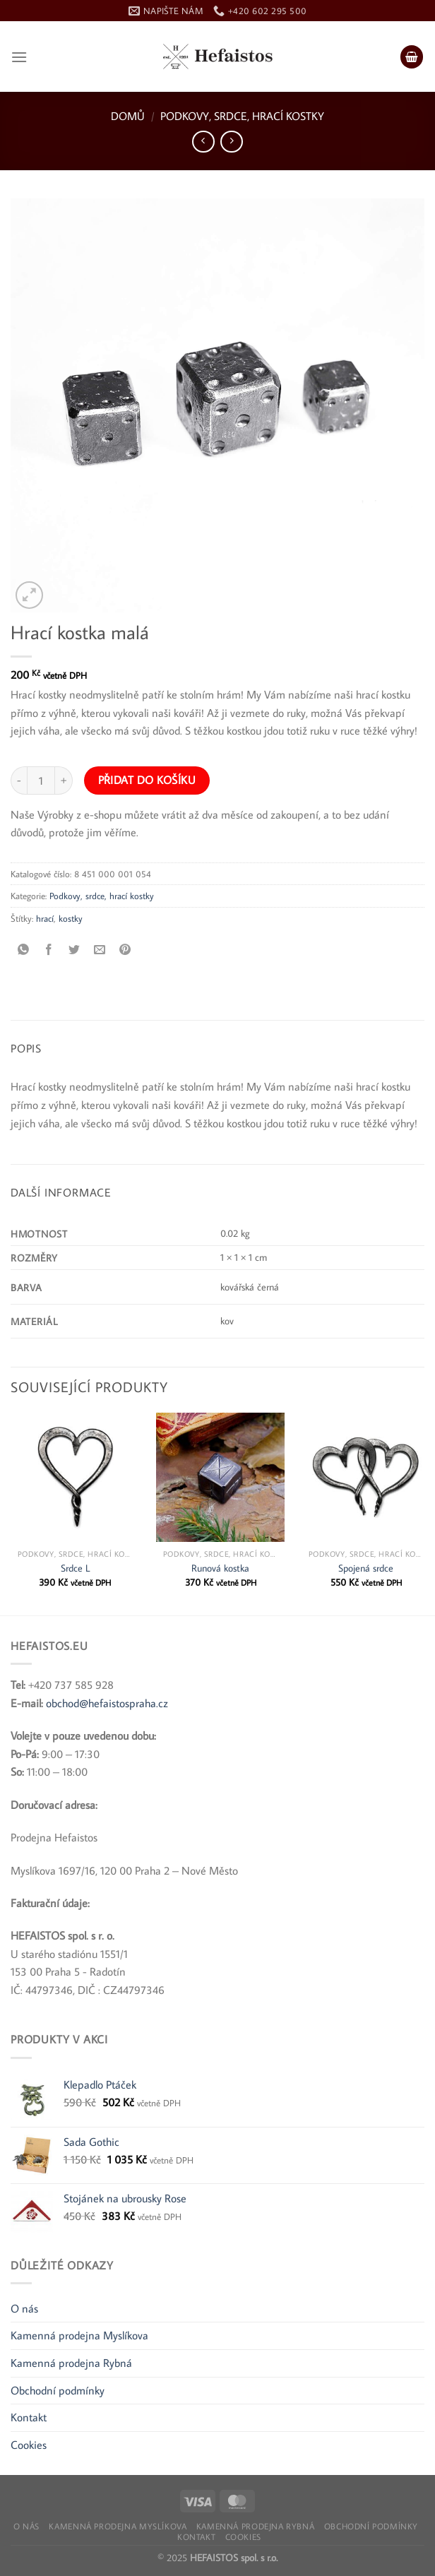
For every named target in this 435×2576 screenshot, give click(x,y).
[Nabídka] (19, 57)
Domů (128, 116)
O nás (24, 2308)
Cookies (29, 2445)
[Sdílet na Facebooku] (49, 949)
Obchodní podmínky (58, 2390)
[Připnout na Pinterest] (125, 949)
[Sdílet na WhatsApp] (23, 949)
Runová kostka (220, 1568)
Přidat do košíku (147, 780)
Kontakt (29, 2417)
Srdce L (75, 1568)
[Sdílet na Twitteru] (74, 949)
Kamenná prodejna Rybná (71, 2363)
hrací (45, 918)
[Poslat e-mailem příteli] (100, 949)
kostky (71, 918)
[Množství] (41, 780)
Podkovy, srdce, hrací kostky (242, 116)
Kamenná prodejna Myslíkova (79, 2335)
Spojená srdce (365, 1568)
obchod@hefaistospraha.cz (107, 1703)
